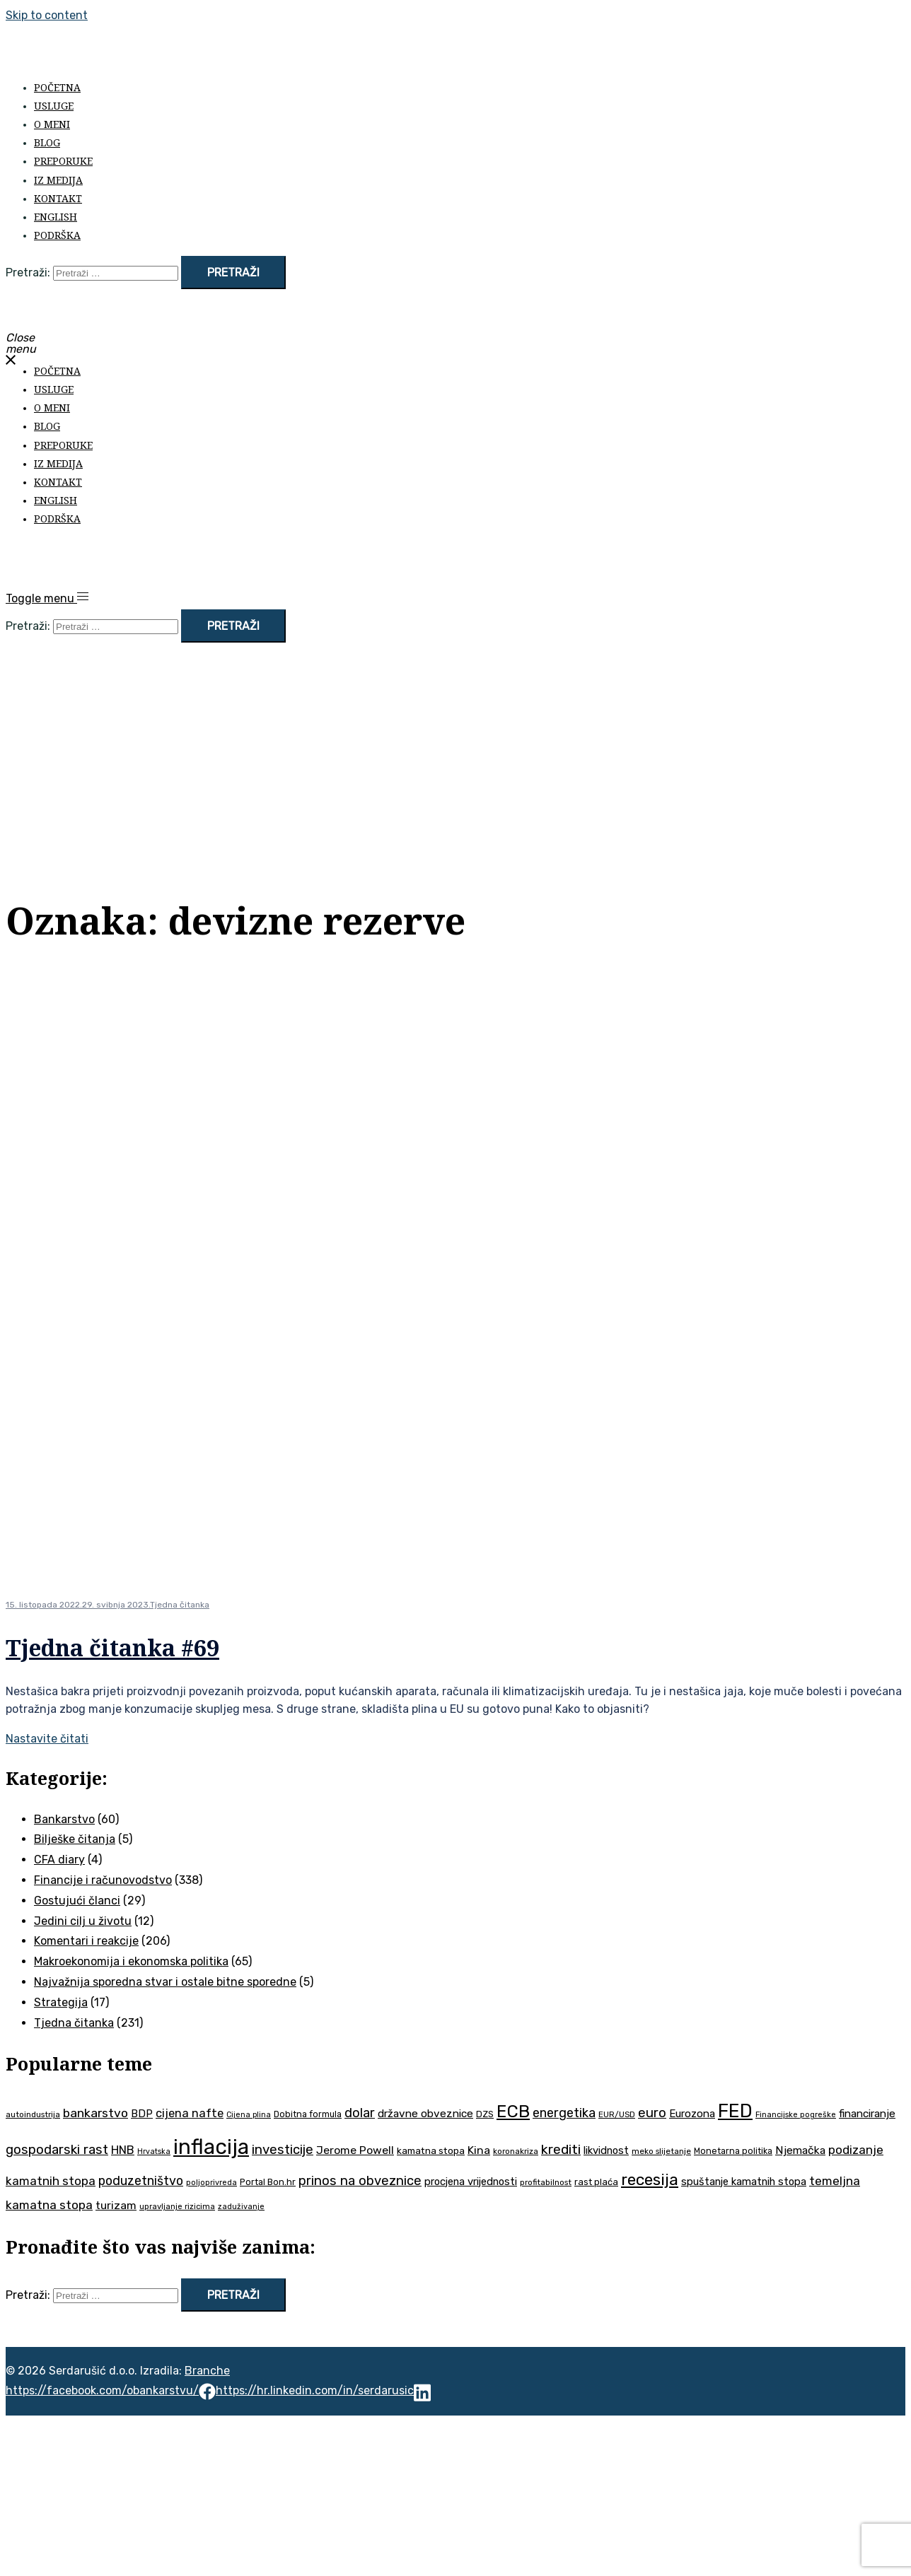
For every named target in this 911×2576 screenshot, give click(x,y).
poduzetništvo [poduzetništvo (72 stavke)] (140, 2180)
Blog (47, 142)
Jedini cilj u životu (83, 1921)
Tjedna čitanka (179, 1605)
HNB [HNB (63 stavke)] (122, 2150)
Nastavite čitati (47, 1738)
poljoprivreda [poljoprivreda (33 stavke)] (211, 2182)
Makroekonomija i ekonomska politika (131, 1961)
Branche (207, 2370)
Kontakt (58, 198)
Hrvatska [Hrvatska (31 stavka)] (153, 2151)
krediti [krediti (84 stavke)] (561, 2149)
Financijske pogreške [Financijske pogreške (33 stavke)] (795, 2114)
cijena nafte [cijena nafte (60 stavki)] (190, 2113)
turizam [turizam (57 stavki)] (116, 2205)
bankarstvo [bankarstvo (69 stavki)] (95, 2113)
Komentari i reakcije (86, 1941)
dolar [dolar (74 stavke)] (359, 2113)
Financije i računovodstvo (103, 1880)
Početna (57, 87)
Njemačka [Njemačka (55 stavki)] (800, 2150)
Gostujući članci (77, 1900)
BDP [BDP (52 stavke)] (142, 2113)
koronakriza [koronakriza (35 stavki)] (515, 2151)
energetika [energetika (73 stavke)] (564, 2113)
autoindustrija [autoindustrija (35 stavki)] (33, 2114)
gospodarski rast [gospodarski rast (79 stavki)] (57, 2150)
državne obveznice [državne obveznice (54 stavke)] (425, 2113)
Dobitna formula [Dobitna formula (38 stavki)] (308, 2114)
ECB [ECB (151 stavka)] (513, 2111)
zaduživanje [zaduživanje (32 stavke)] (241, 2206)
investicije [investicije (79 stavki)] (282, 2150)
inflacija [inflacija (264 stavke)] (211, 2147)
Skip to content (47, 15)
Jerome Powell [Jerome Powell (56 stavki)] (355, 2150)
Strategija (61, 2002)
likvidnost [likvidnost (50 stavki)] (606, 2150)
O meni (52, 124)
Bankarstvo (64, 1819)
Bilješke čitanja (74, 1839)
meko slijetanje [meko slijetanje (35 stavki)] (661, 2151)
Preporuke (63, 161)
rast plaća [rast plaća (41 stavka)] (596, 2182)
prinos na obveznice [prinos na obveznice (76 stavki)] (360, 2181)
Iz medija (58, 180)
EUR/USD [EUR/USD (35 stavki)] (616, 2114)
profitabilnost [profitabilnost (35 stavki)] (545, 2182)
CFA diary (59, 1859)
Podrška (57, 235)
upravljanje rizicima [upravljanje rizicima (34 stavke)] (177, 2206)
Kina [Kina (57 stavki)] (479, 2150)
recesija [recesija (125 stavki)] (649, 2179)
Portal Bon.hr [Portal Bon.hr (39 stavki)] (268, 2182)
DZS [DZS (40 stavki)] (485, 2114)
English (55, 216)
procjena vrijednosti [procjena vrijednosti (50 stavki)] (470, 2181)
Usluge (54, 105)
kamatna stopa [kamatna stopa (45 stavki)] (431, 2150)
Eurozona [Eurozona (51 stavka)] (692, 2113)
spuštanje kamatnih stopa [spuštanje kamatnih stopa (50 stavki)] (743, 2181)
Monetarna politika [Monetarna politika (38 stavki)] (733, 2150)
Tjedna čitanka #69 (112, 1647)
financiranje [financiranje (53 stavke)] (867, 2113)
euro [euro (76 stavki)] (652, 2113)
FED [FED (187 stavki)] (735, 2111)
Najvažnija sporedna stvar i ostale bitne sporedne (165, 1982)
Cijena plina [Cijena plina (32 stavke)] (248, 2114)
